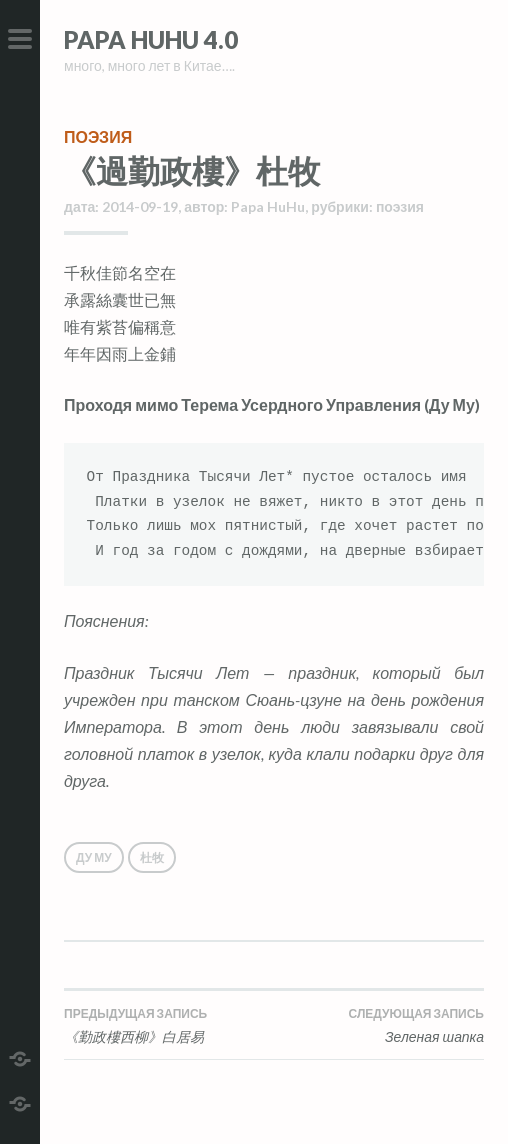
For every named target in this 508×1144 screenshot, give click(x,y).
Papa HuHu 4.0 (151, 39)
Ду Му (94, 857)
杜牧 (152, 857)
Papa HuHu (268, 206)
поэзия (98, 136)
